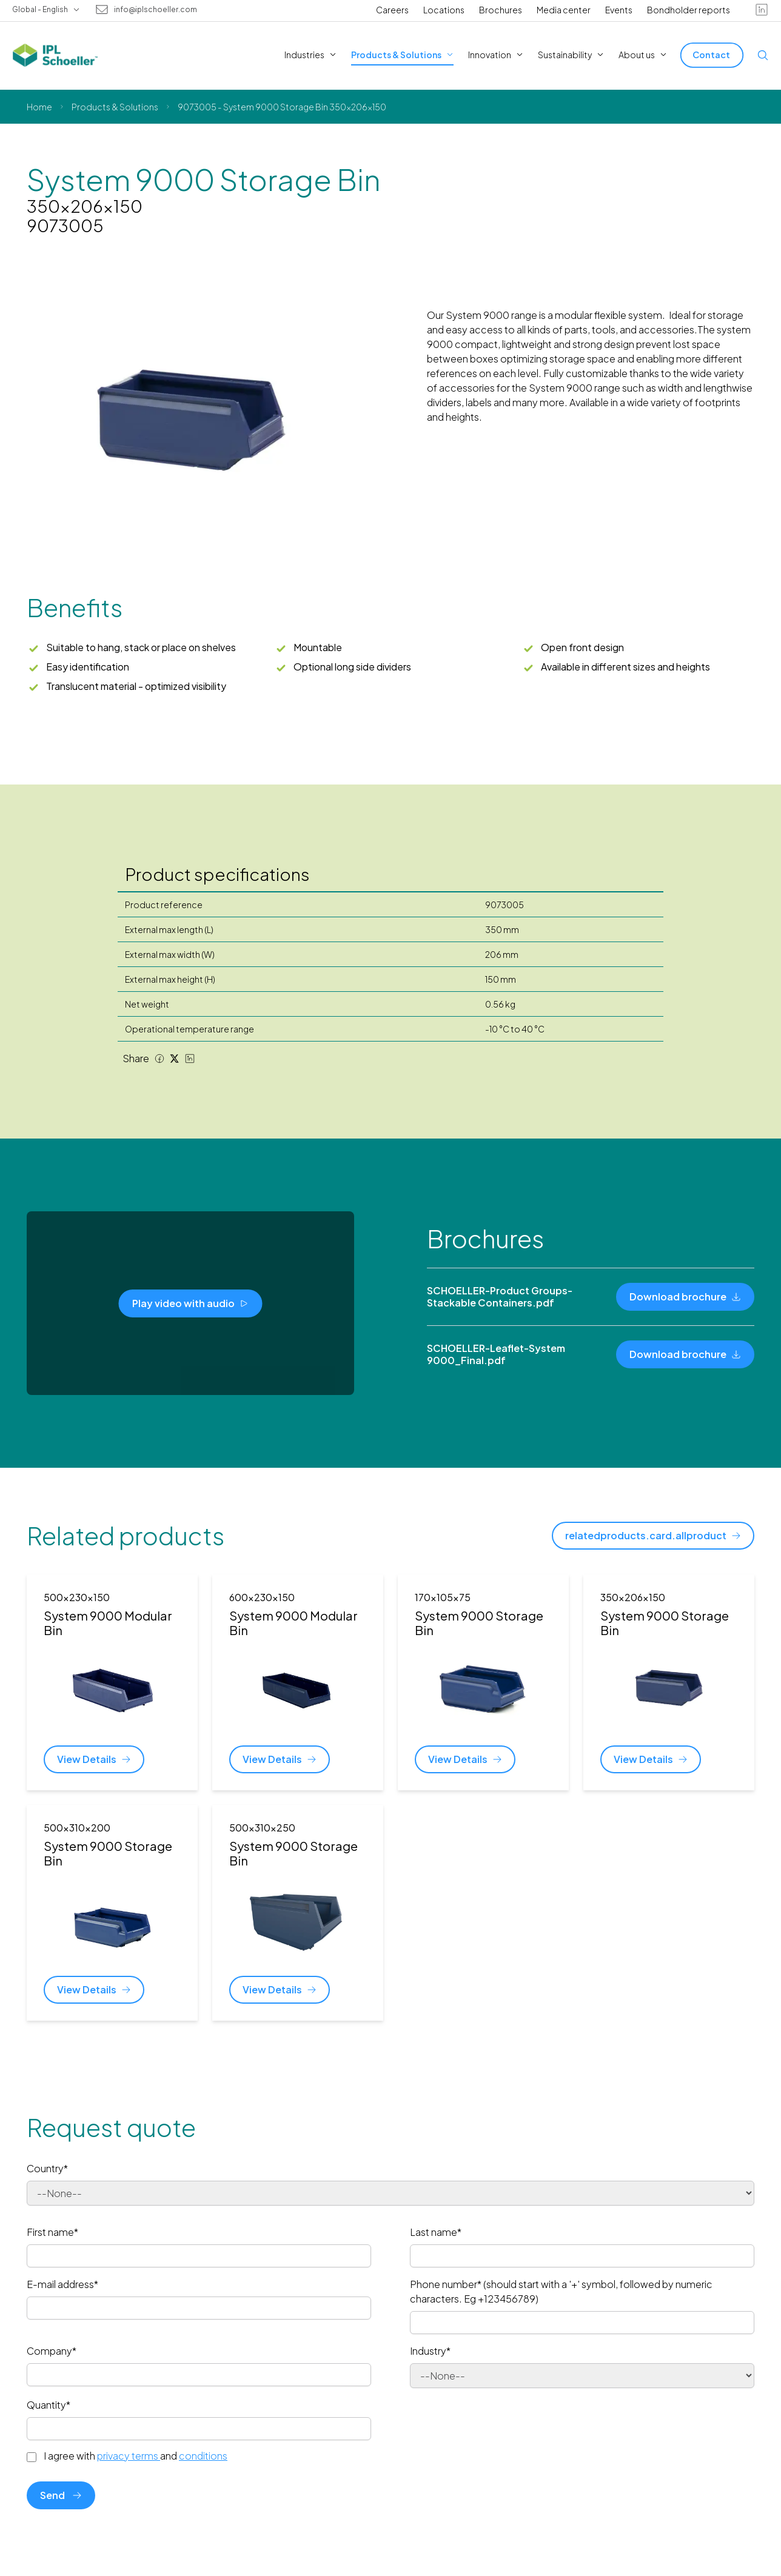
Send (61, 2495)
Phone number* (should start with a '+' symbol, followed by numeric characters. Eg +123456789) (561, 2291)
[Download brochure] (685, 1297)
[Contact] (711, 54)
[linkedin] (761, 9)
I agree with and (135, 2456)
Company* (51, 2350)
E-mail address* (62, 2284)
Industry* (430, 2350)
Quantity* (48, 2404)
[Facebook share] (159, 1058)
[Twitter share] (174, 1058)
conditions (203, 2455)
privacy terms (128, 2455)
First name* (52, 2232)
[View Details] (94, 1759)
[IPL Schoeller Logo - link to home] (55, 55)
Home (39, 106)
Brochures (500, 9)
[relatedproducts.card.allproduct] (653, 1536)
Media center (564, 9)
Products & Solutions (115, 106)
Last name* (435, 2232)
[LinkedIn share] (189, 1058)
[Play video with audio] (191, 1303)
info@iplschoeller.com (155, 9)
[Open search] (763, 55)
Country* (47, 2168)
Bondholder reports (688, 9)
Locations (443, 9)
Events (618, 9)
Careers (392, 9)
